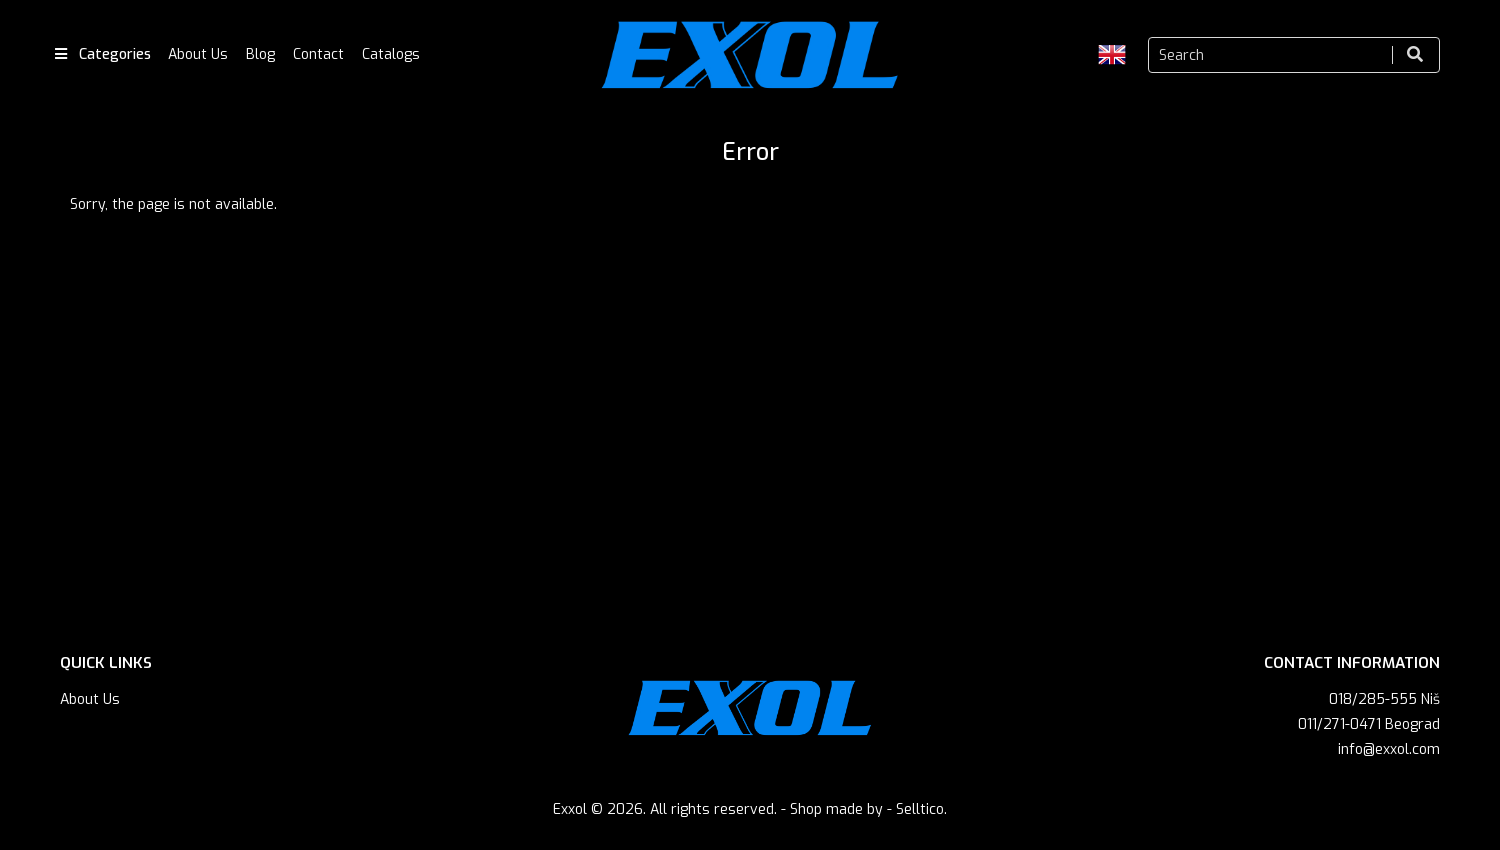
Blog (260, 54)
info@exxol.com (1389, 749)
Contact (318, 54)
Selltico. (921, 809)
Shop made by (836, 809)
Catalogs (391, 54)
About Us (198, 54)
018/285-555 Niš (1384, 699)
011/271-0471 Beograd (1369, 724)
